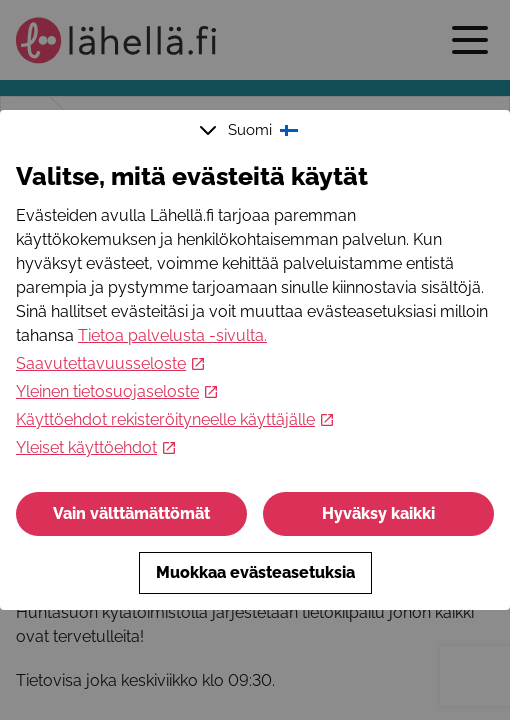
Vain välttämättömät (131, 513)
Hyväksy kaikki (378, 513)
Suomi (251, 130)
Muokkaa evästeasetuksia (255, 572)
